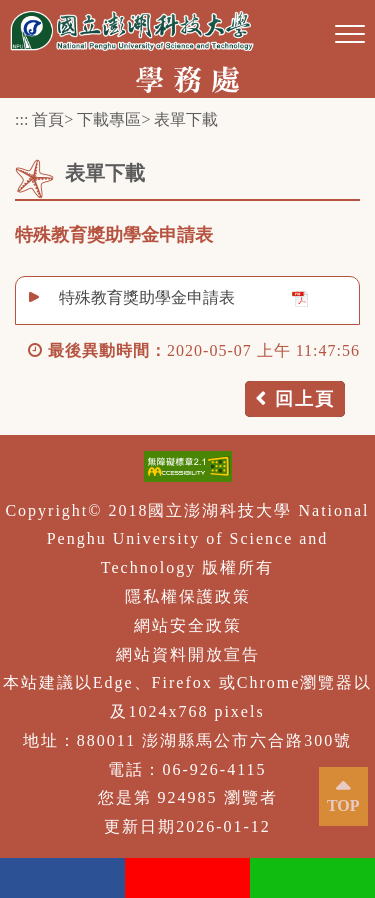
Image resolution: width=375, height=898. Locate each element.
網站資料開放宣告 (188, 654)
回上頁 (305, 399)
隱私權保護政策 (188, 596)
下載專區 (109, 119)
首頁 (48, 119)
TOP (343, 805)
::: (21, 119)
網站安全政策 (188, 625)
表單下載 (186, 119)
